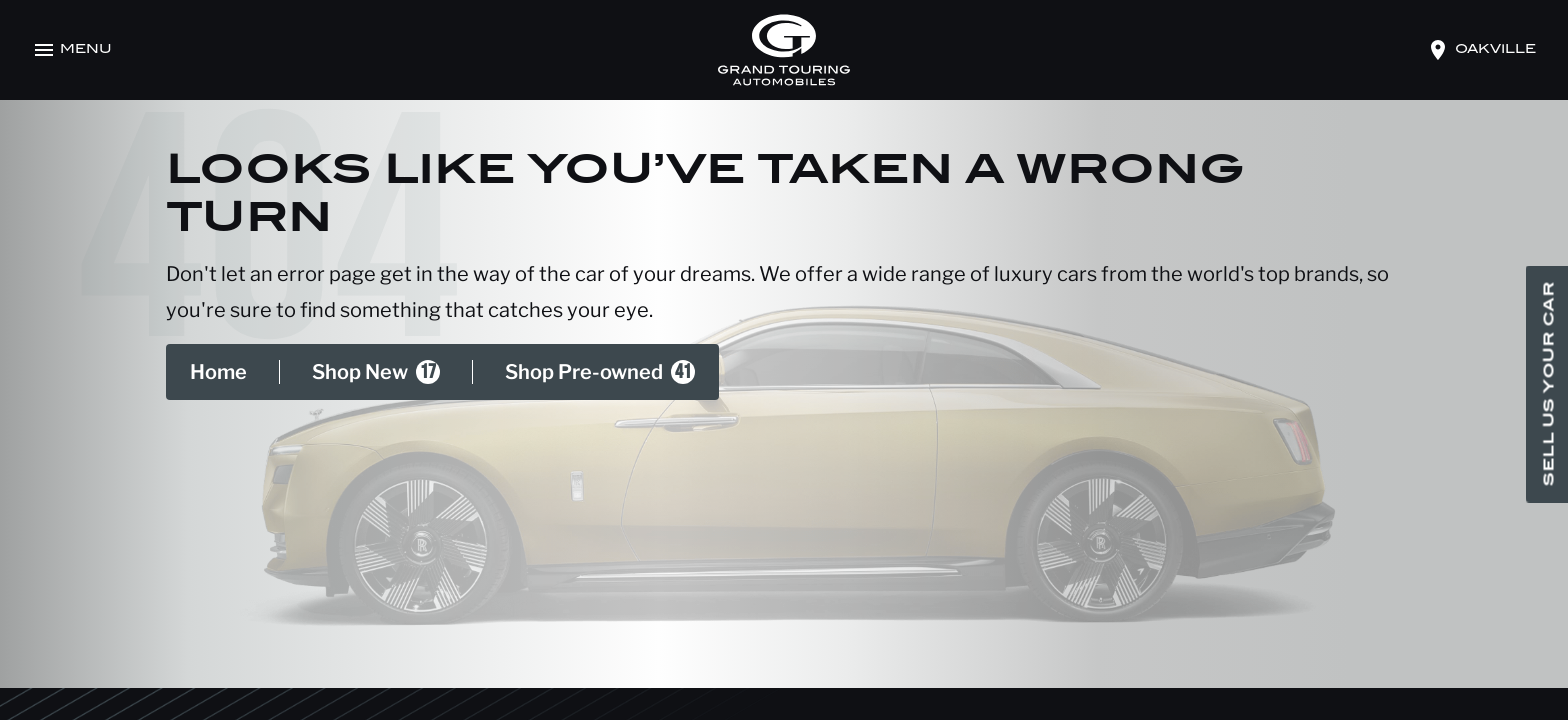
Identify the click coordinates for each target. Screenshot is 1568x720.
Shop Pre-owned (600, 372)
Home (218, 372)
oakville (1495, 50)
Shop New (376, 372)
